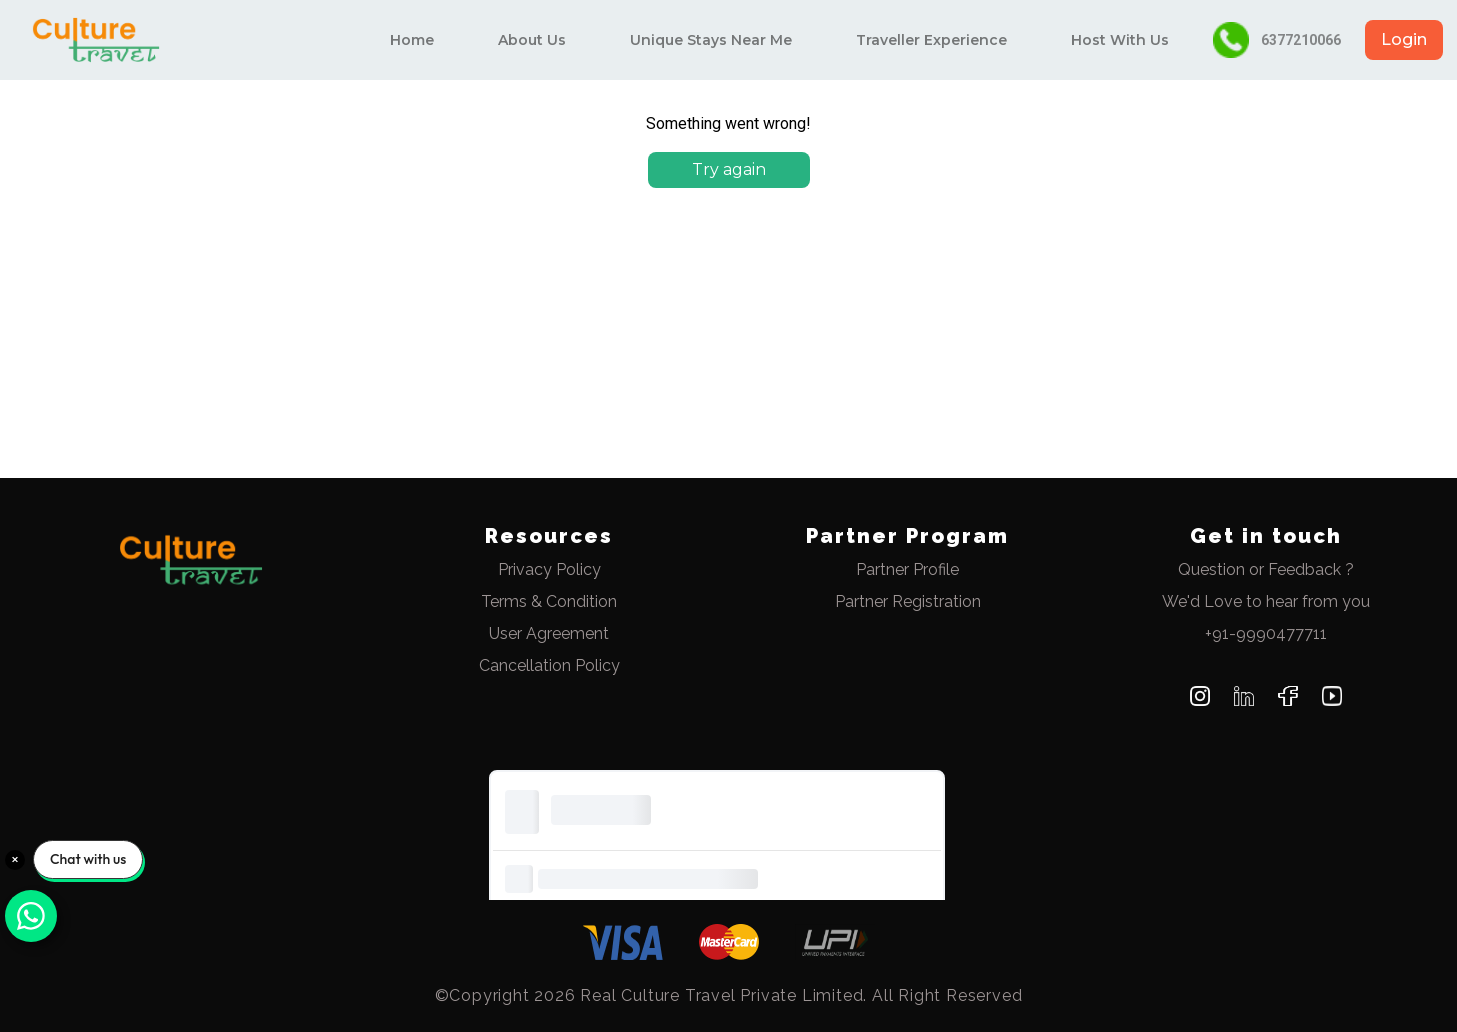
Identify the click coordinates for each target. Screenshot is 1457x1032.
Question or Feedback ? (1266, 569)
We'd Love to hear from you (1266, 601)
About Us (532, 40)
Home (412, 40)
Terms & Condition (549, 601)
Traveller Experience (931, 40)
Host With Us (1120, 40)
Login (1404, 39)
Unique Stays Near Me (711, 40)
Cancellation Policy (549, 665)
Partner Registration (908, 601)
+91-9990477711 (1266, 633)
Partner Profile (907, 569)
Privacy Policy (549, 569)
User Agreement (549, 633)
